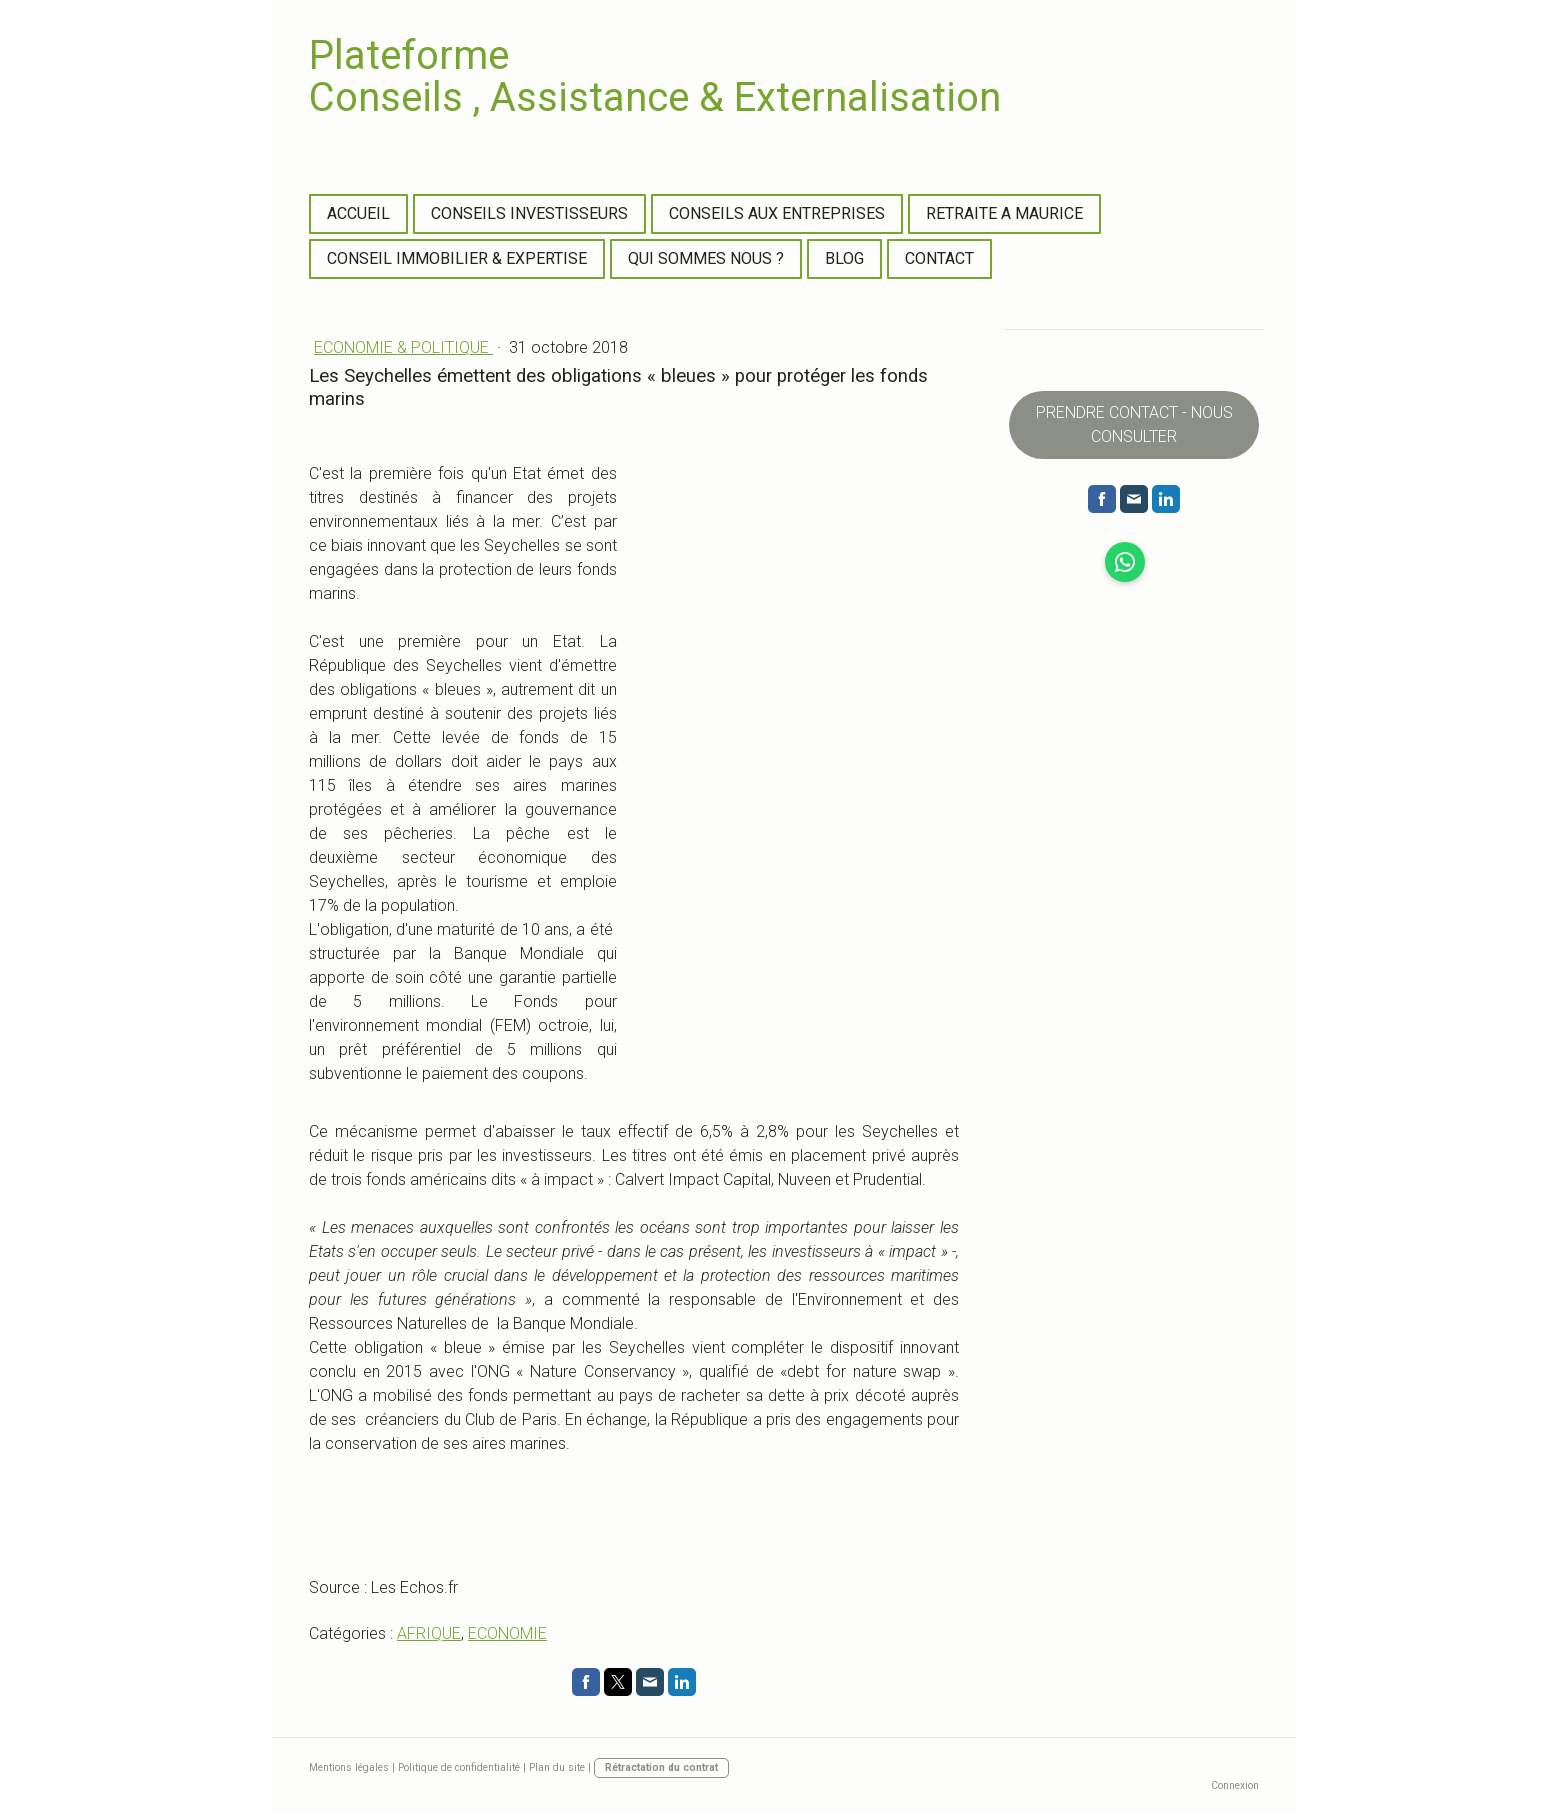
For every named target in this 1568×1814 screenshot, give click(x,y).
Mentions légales (349, 1767)
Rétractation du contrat (661, 1767)
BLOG (844, 258)
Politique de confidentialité (459, 1767)
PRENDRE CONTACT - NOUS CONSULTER (1134, 424)
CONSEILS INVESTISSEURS (529, 213)
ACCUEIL (358, 213)
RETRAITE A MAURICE (1004, 213)
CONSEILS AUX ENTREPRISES (777, 213)
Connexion (1235, 1785)
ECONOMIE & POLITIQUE (403, 347)
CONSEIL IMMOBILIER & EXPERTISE (457, 258)
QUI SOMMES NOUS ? (706, 258)
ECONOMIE (507, 1633)
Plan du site (557, 1767)
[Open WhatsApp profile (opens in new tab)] (1125, 562)
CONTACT (939, 258)
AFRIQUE (429, 1633)
